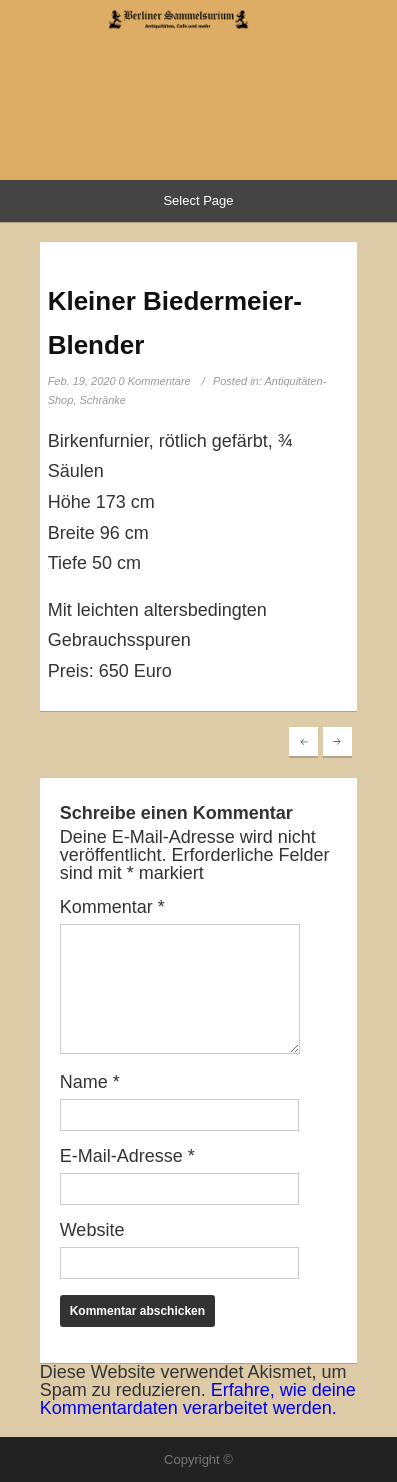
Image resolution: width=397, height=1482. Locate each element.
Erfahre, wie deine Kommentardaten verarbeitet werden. (198, 1399)
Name (90, 1082)
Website (92, 1230)
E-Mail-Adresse (127, 1156)
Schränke (102, 400)
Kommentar (112, 907)
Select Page (198, 200)
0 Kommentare (155, 381)
